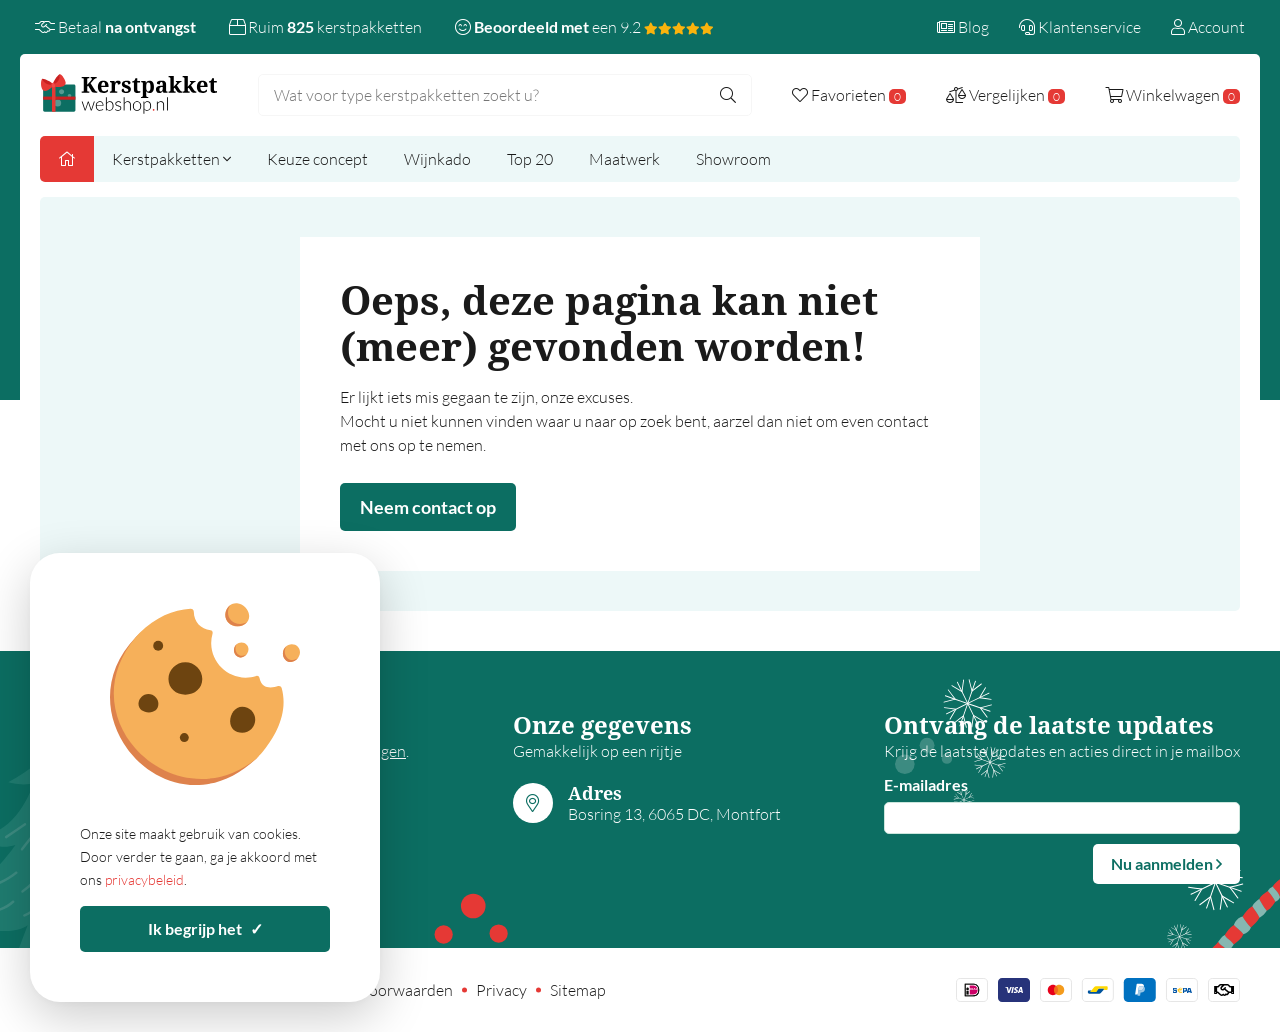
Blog (963, 27)
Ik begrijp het (205, 928)
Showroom (733, 159)
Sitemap (578, 990)
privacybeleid (144, 879)
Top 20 (530, 159)
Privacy (501, 990)
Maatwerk (624, 159)
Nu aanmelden (1166, 863)
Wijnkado (437, 159)
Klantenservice (1080, 27)
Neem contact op (428, 507)
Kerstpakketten (171, 159)
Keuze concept (317, 159)
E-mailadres (926, 784)
